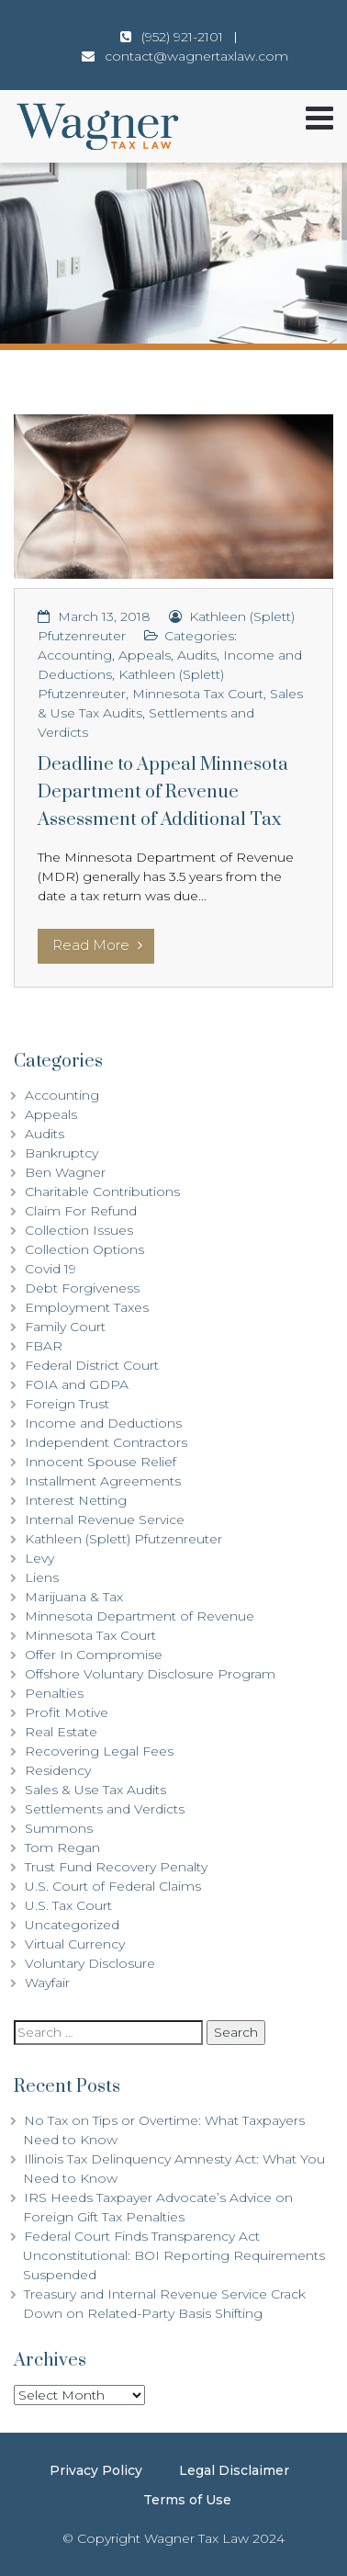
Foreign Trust (67, 1403)
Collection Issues (79, 1230)
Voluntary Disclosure (90, 1963)
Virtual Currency (75, 1944)
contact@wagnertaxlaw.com (196, 56)
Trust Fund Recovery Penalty (116, 1867)
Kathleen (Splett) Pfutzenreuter (123, 1539)
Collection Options (84, 1249)
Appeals (144, 655)
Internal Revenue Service (105, 1519)
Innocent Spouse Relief (100, 1461)
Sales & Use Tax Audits (95, 1789)
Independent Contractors (106, 1442)
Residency (58, 1770)
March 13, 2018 (104, 616)
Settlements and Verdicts (105, 1809)
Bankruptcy (61, 1153)
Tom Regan (62, 1847)
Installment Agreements (103, 1481)
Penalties (54, 1693)
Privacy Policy (96, 2470)
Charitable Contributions (102, 1191)
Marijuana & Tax (74, 1596)
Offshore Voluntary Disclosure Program (150, 1674)
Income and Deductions (103, 1423)
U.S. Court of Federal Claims (113, 1886)
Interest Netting (76, 1500)
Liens (42, 1577)
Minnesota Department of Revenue (139, 1616)
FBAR (43, 1346)
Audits (197, 655)
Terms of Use (187, 2499)
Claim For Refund (81, 1211)
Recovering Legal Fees (99, 1751)
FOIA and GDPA (77, 1384)
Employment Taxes (87, 1307)
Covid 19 (50, 1268)
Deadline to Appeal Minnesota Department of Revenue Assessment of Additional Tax (163, 792)
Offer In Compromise (93, 1654)
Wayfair (47, 1982)
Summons (59, 1828)
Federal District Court (92, 1365)
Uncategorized (72, 1924)
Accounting (75, 655)
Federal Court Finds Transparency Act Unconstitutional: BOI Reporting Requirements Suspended (174, 2255)
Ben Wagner (65, 1172)
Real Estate (61, 1731)
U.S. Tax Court (68, 1905)
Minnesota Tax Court (197, 693)
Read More (97, 945)
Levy (39, 1558)
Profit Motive (66, 1712)
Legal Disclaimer (234, 2470)
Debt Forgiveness (82, 1288)
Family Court (65, 1326)
